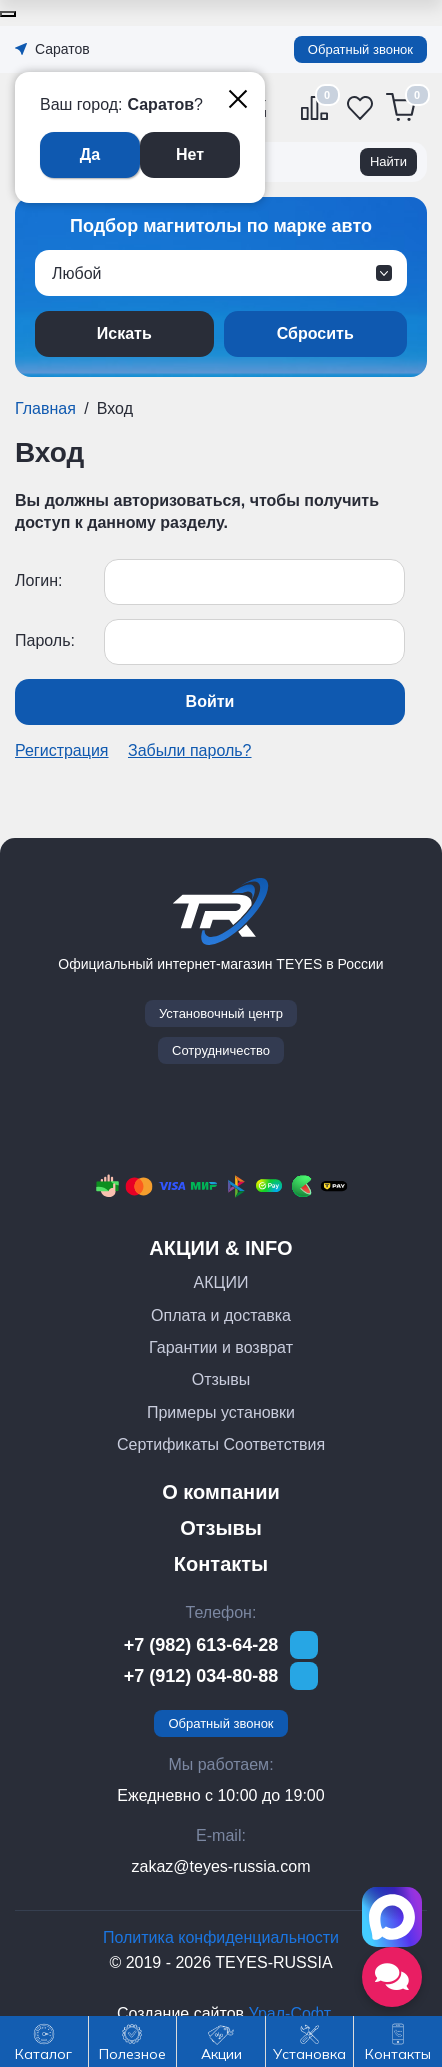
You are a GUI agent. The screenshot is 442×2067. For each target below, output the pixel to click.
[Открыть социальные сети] (392, 1977)
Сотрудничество (221, 1050)
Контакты (221, 1564)
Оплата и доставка (221, 1315)
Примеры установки (221, 1412)
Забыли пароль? (190, 750)
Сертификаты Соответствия (221, 1444)
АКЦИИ (221, 1282)
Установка (309, 2054)
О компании (220, 1492)
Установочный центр (221, 1013)
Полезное (132, 2054)
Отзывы (221, 1379)
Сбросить (315, 333)
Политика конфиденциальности (221, 1937)
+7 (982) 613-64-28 (201, 1645)
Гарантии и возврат (221, 1347)
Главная (45, 408)
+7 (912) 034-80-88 (201, 1676)
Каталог (43, 2054)
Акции (221, 2054)
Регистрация (62, 750)
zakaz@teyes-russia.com (221, 1866)
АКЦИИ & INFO (220, 1248)
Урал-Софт (289, 2013)
